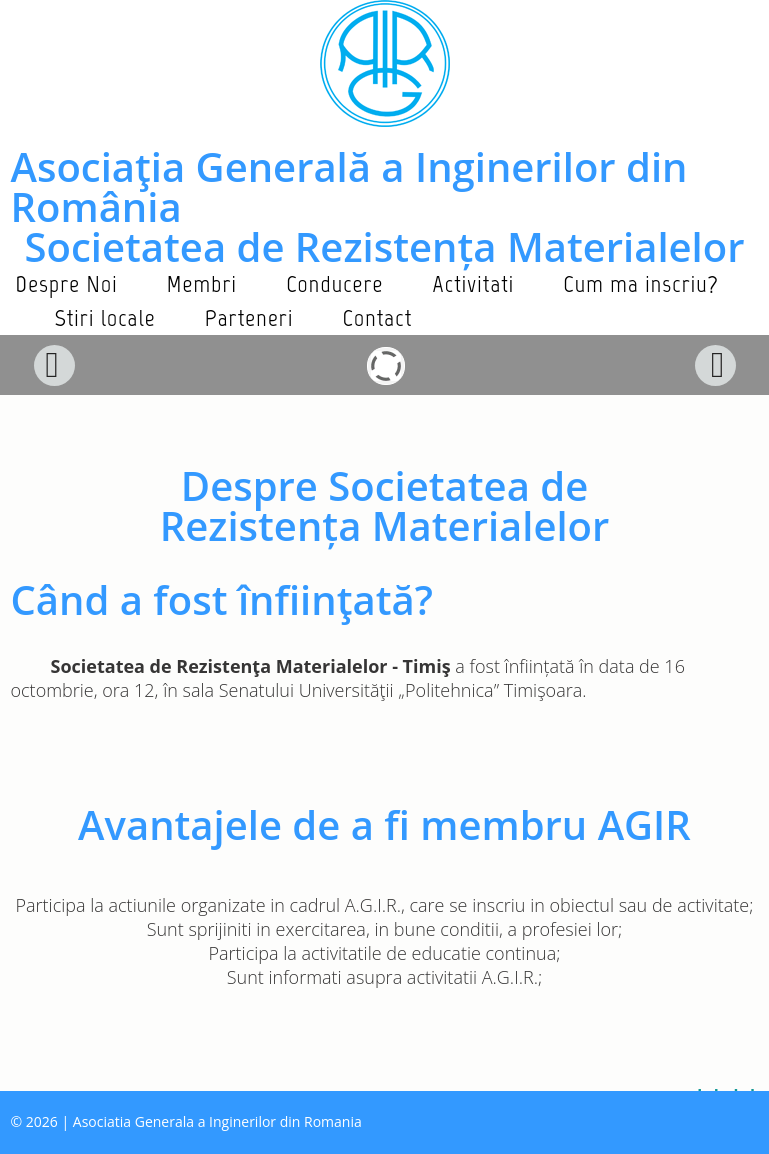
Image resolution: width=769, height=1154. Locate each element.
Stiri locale (105, 317)
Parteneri (249, 317)
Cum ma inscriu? (641, 283)
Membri (202, 283)
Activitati (474, 283)
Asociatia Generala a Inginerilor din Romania (217, 1121)
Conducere (334, 283)
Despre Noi (67, 283)
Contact (378, 317)
